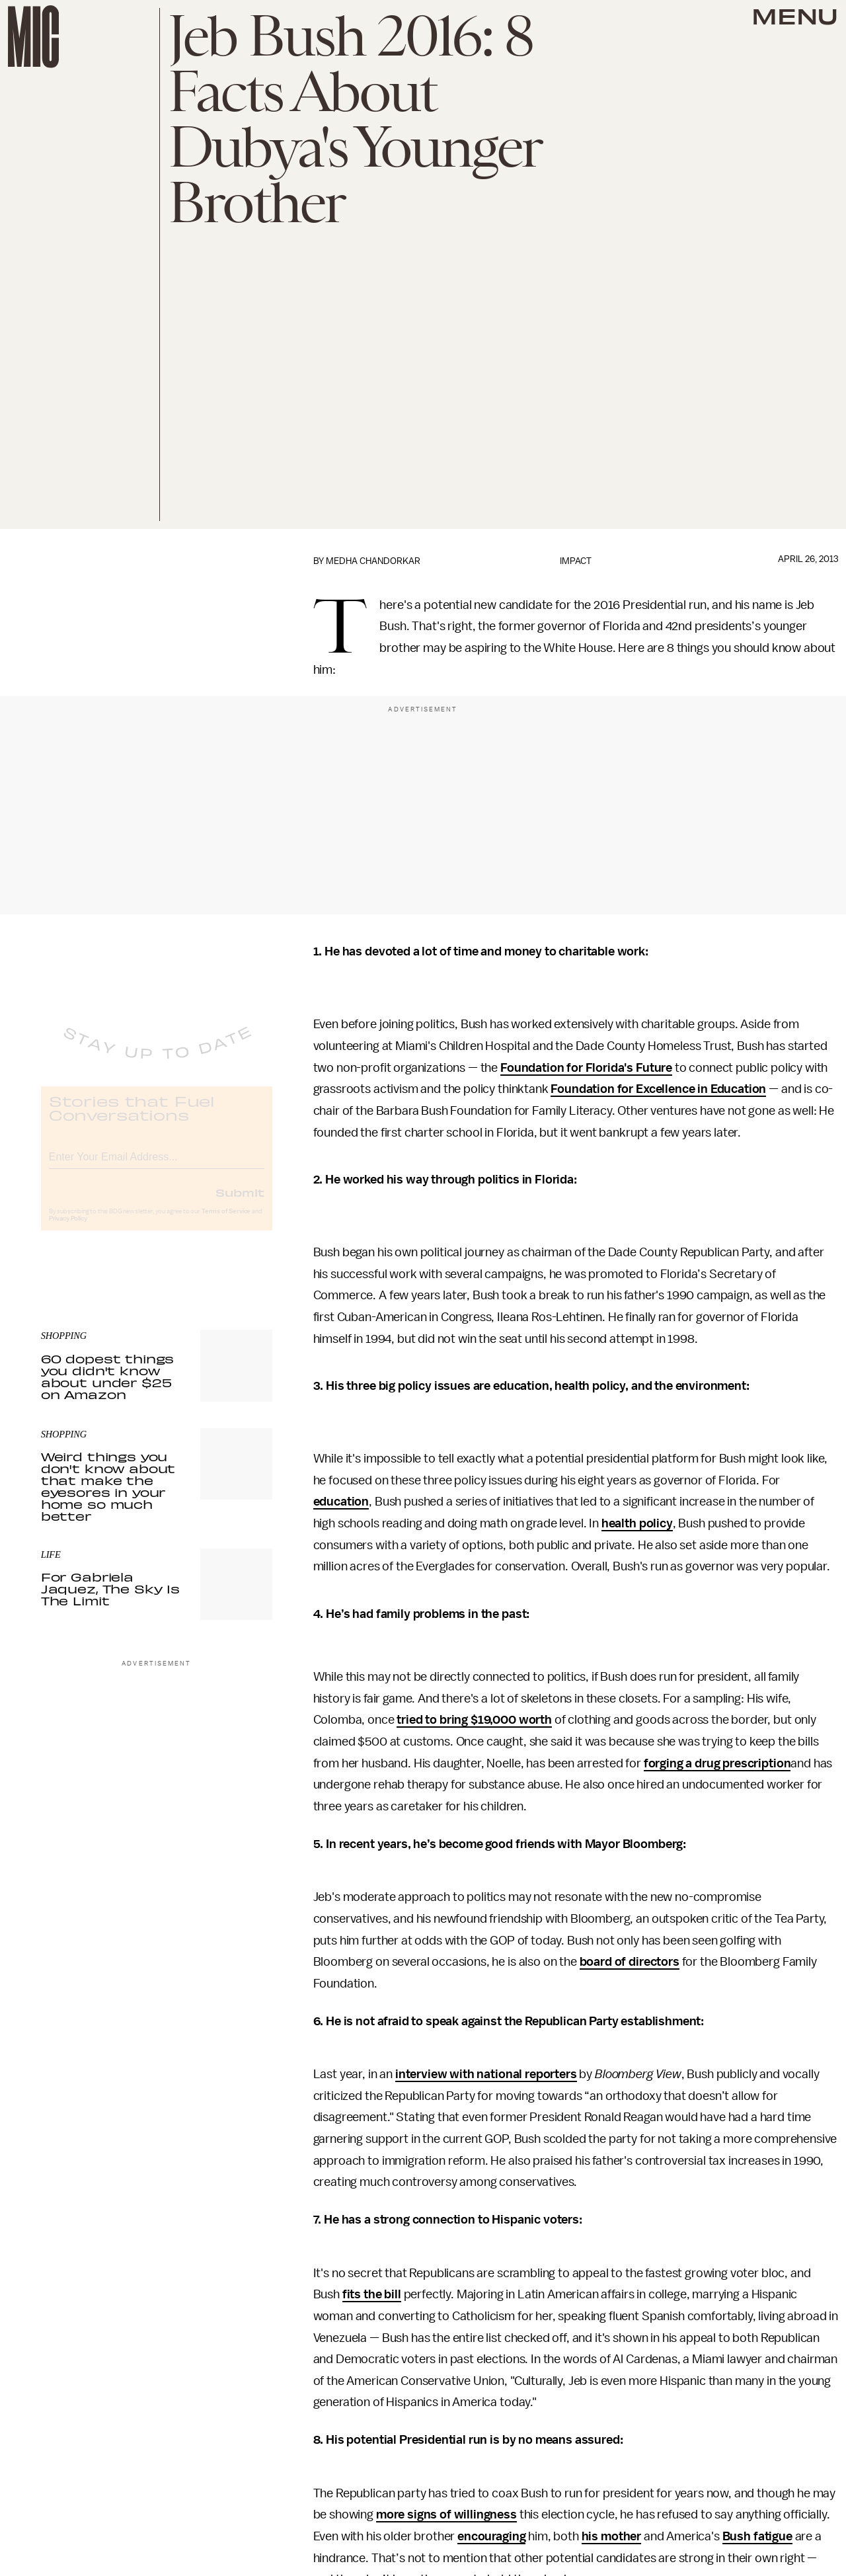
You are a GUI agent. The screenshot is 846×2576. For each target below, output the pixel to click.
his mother (611, 2536)
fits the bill (371, 2294)
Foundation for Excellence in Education (658, 1089)
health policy (637, 1523)
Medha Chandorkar (373, 561)
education (341, 1501)
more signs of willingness (446, 2514)
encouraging (491, 2536)
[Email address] (156, 1165)
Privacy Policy (68, 1229)
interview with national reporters (486, 2074)
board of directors (629, 1961)
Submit (239, 1202)
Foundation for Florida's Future (586, 1067)
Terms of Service (226, 1222)
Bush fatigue (757, 2536)
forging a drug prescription (717, 1763)
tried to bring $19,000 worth (474, 1719)
